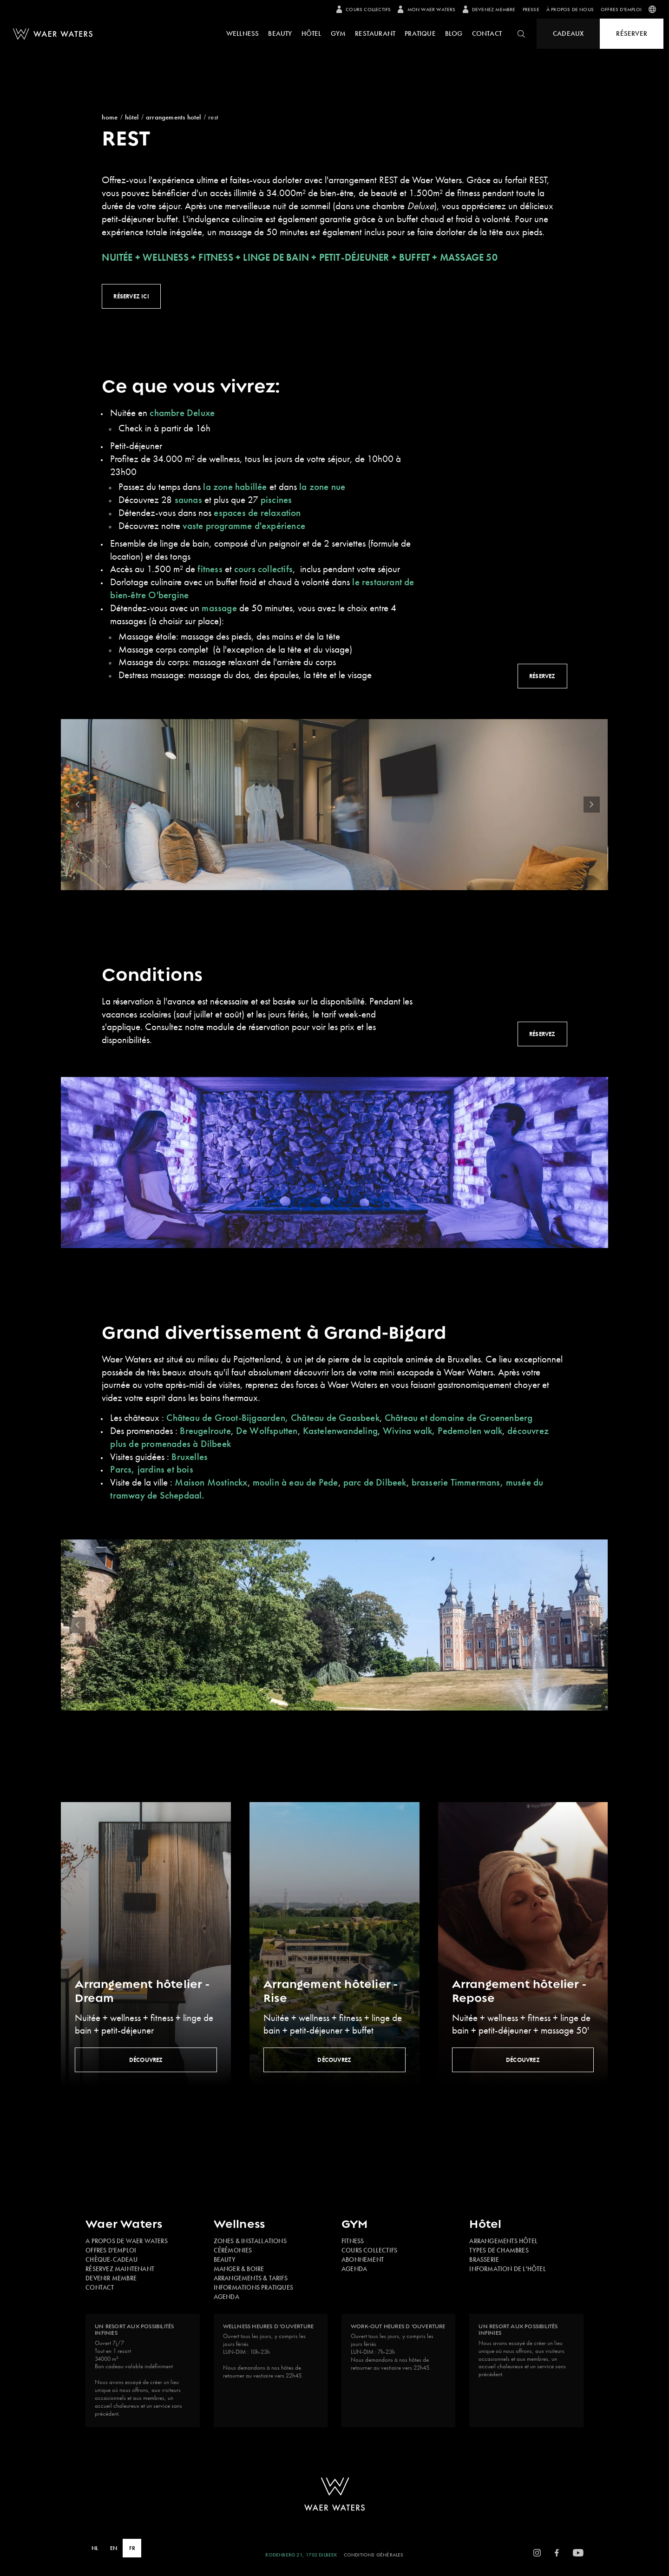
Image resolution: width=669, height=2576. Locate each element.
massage (219, 607)
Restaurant (375, 33)
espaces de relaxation (257, 512)
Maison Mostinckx (211, 1482)
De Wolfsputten (267, 1430)
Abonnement (362, 2259)
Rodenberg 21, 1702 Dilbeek (301, 2554)
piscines (278, 499)
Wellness (242, 33)
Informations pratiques (253, 2287)
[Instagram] (537, 2553)
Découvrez (146, 2060)
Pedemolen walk (470, 1430)
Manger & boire (239, 2269)
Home (110, 117)
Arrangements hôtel (503, 2241)
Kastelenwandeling (340, 1430)
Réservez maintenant (119, 2269)
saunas (187, 499)
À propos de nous (570, 9)
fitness (209, 568)
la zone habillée (236, 486)
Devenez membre (489, 9)
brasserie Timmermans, (458, 1482)
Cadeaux (568, 33)
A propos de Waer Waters (126, 2241)
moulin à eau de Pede (295, 1482)
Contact (487, 33)
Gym (338, 33)
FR (132, 2548)
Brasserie (484, 2259)
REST (213, 117)
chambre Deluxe (182, 412)
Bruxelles (189, 1456)
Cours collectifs (363, 9)
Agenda (226, 2296)
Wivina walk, (409, 1430)
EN (113, 2548)
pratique (420, 33)
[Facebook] (557, 2553)
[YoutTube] (578, 2553)
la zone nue (321, 486)
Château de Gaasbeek (335, 1417)
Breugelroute (205, 1430)
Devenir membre (111, 2278)
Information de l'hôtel (507, 2269)
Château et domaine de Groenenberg (459, 1417)
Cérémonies (233, 2250)
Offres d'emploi (621, 9)
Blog (454, 33)
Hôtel (311, 33)
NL (95, 2548)
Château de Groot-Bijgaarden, (227, 1417)
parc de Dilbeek (375, 1482)
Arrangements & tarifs (251, 2278)
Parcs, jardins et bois (151, 1469)
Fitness (352, 2241)
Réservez (542, 676)
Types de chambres (498, 2250)
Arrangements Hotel (173, 117)
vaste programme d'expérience (245, 525)
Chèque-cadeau (111, 2259)
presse (531, 9)
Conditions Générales (374, 2554)
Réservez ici (131, 296)
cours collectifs (263, 568)
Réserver (631, 33)
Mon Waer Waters (426, 9)
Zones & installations (250, 2241)
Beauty (280, 33)
